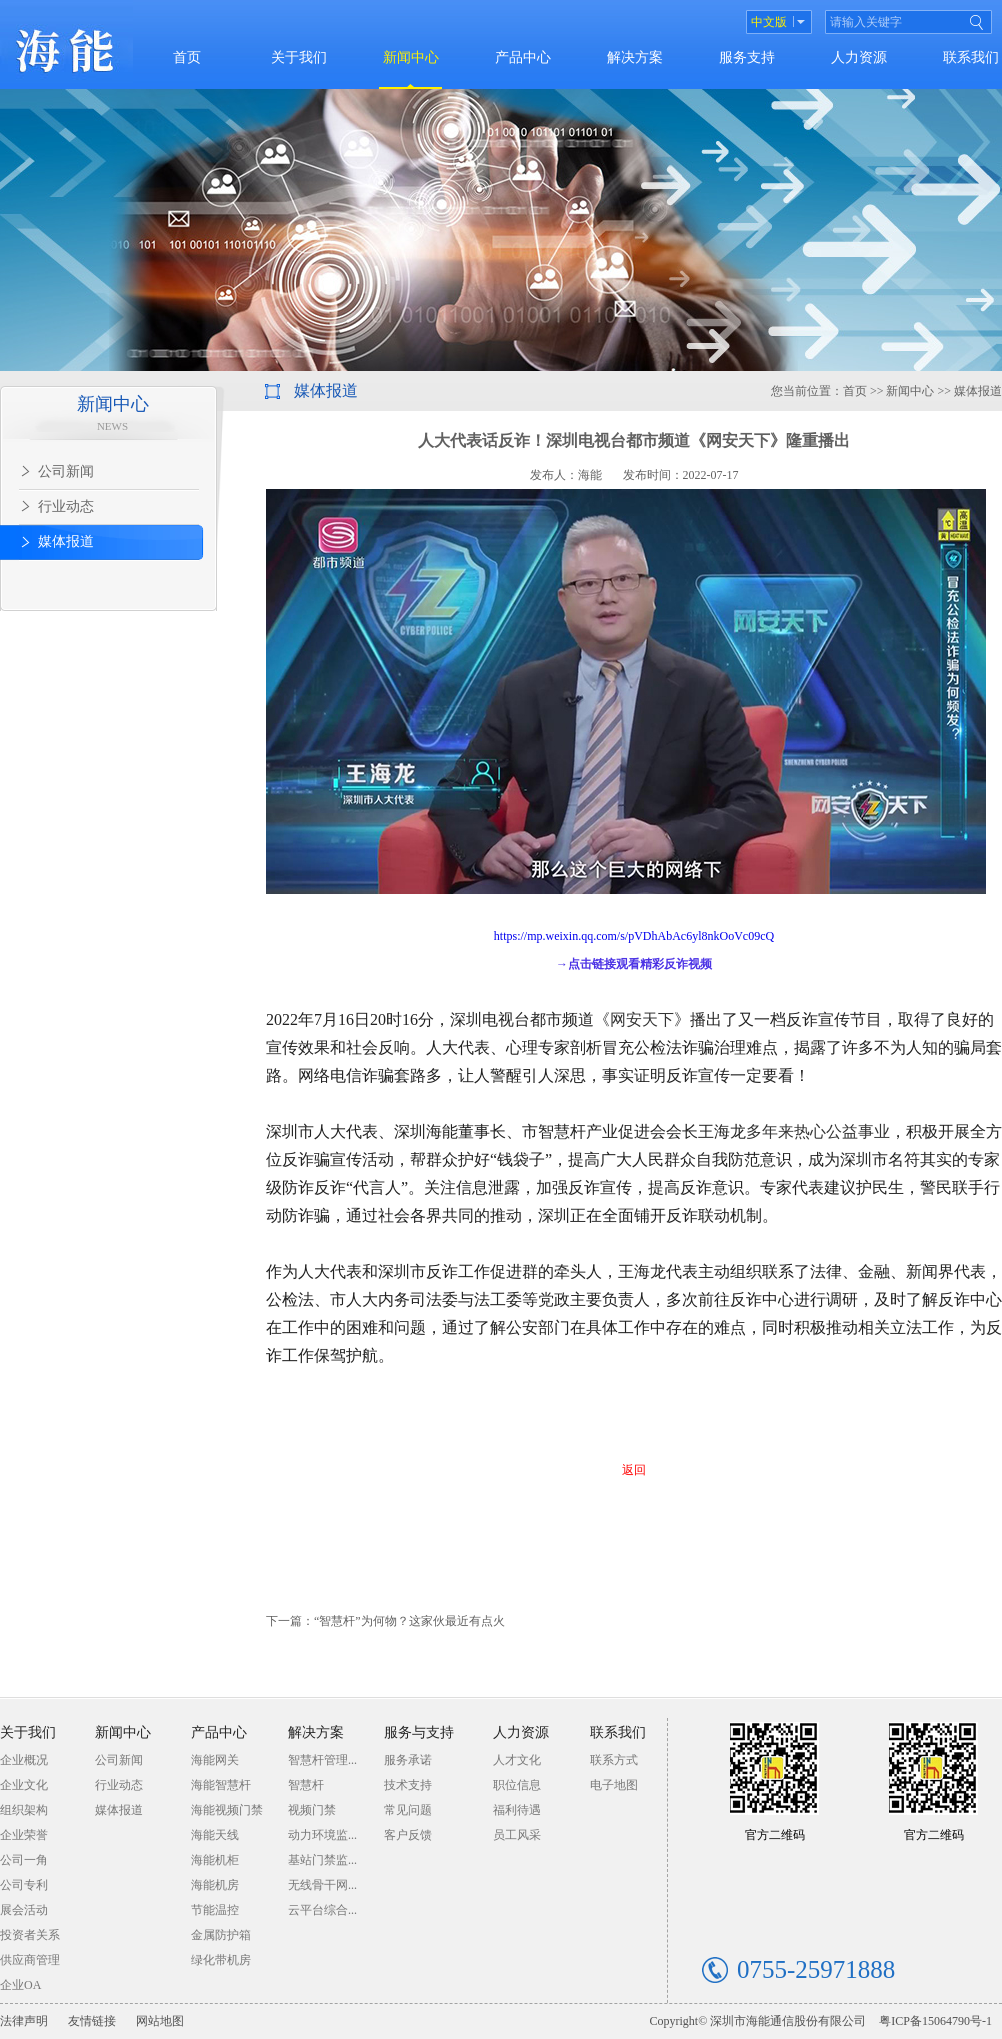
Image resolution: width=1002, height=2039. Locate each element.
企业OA (20, 1985)
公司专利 (24, 1885)
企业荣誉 (24, 1835)
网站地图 (160, 2021)
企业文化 (24, 1785)
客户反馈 (408, 1835)
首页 (187, 57)
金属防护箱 (221, 1935)
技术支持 (408, 1785)
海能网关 (215, 1760)
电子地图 (614, 1785)
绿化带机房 (221, 1960)
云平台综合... (322, 1910)
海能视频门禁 (227, 1810)
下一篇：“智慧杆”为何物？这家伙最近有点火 (385, 1621)
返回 (634, 1470)
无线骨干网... (322, 1885)
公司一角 (24, 1860)
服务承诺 (408, 1760)
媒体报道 (119, 1810)
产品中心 (523, 57)
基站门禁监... (322, 1860)
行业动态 (119, 1785)
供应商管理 (30, 1960)
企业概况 (24, 1760)
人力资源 (859, 57)
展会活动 (24, 1910)
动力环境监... (322, 1835)
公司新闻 (119, 1760)
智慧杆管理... (322, 1760)
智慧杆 (306, 1785)
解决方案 (635, 57)
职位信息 (517, 1785)
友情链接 (92, 2021)
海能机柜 (215, 1860)
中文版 (769, 22)
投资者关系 (30, 1935)
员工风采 (517, 1835)
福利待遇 (517, 1810)
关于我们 (299, 57)
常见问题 (408, 1810)
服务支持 (747, 57)
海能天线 (215, 1835)
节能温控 (215, 1910)
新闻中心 (411, 57)
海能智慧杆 (221, 1785)
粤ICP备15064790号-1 (935, 2021)
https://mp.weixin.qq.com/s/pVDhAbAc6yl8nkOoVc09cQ (634, 936)
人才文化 (517, 1760)
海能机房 (215, 1885)
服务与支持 (419, 1732)
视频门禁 (312, 1810)
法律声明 (24, 2021)
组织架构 (24, 1810)
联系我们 (971, 57)
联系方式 (614, 1760)
